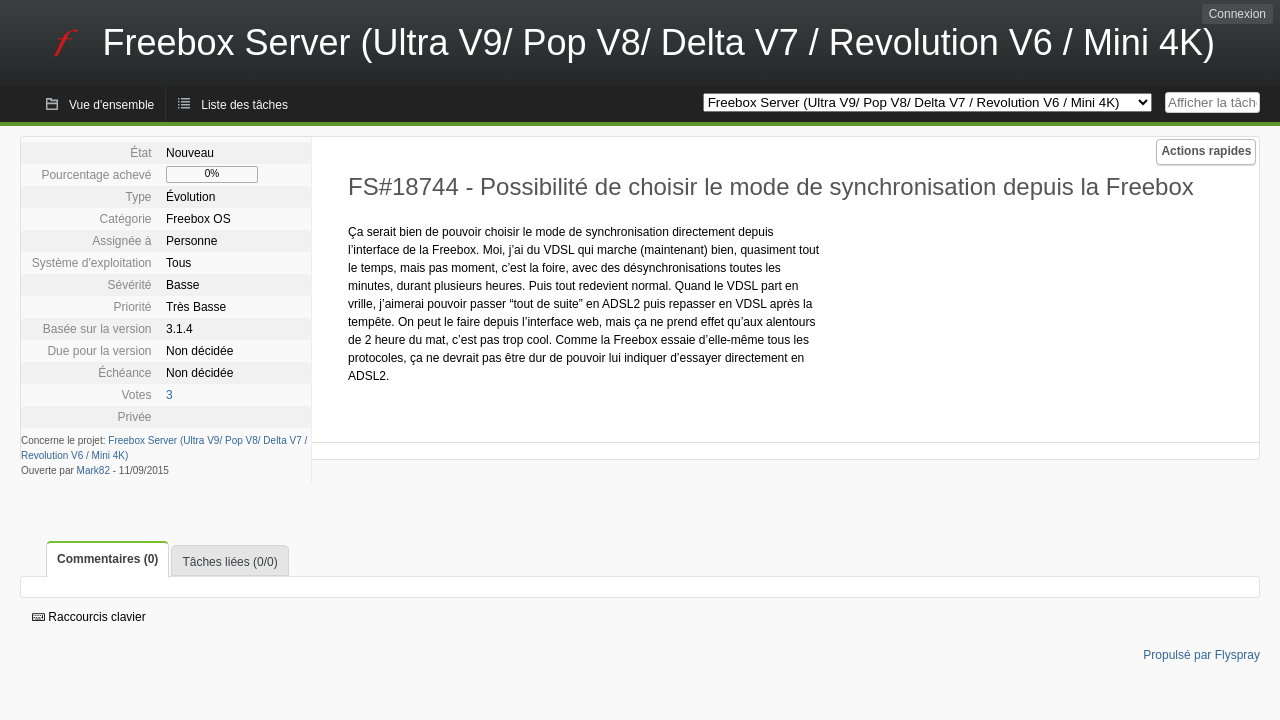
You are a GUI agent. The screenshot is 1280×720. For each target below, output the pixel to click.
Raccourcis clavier (89, 617)
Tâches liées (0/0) (229, 562)
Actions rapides (1206, 151)
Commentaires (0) (107, 559)
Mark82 (93, 470)
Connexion (1237, 14)
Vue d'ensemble (111, 105)
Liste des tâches (244, 105)
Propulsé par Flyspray (1201, 655)
